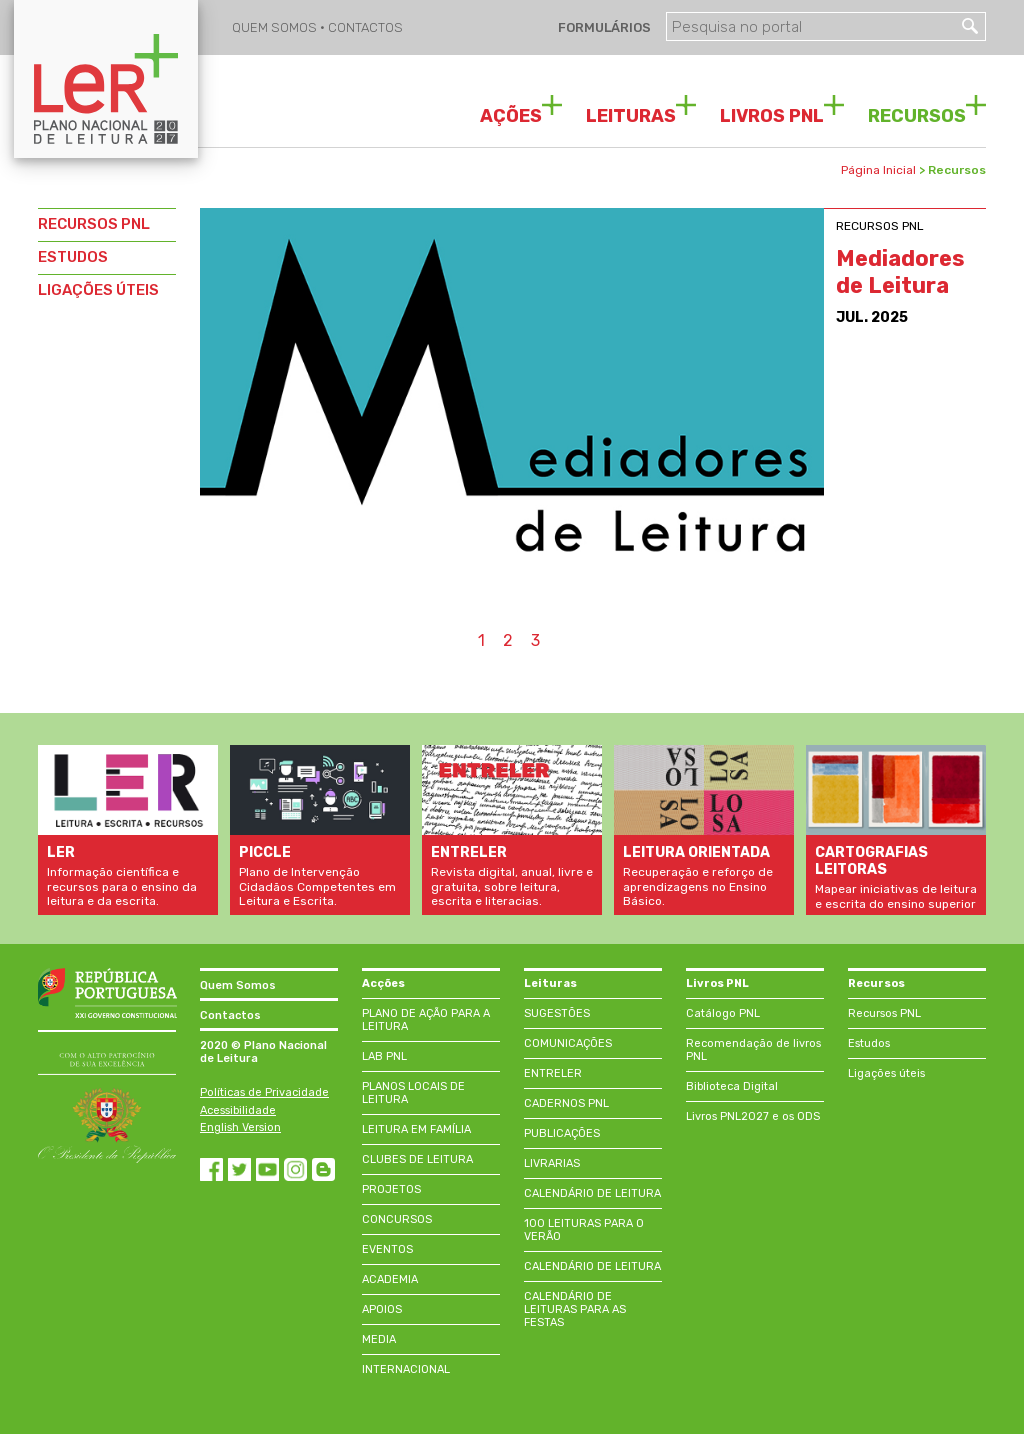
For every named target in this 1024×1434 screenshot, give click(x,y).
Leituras (550, 983)
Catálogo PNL (723, 1013)
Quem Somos (238, 985)
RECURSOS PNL (94, 224)
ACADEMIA (390, 1279)
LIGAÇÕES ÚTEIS (98, 290)
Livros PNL (717, 983)
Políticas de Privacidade (264, 1092)
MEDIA (379, 1339)
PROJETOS (391, 1189)
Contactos (230, 1015)
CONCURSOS (397, 1219)
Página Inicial (878, 170)
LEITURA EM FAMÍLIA (416, 1129)
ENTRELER (553, 1073)
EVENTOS (387, 1249)
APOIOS (382, 1309)
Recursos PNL (884, 1013)
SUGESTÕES (557, 1013)
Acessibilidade (238, 1110)
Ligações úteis (886, 1073)
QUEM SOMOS (276, 27)
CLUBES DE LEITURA (417, 1159)
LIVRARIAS (552, 1163)
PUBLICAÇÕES (562, 1133)
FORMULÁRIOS (603, 27)
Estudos (869, 1043)
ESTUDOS (73, 257)
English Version (240, 1127)
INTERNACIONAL (406, 1369)
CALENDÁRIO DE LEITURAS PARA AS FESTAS (575, 1309)
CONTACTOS (365, 27)
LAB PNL (384, 1056)
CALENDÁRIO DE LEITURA (592, 1193)
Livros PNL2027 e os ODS (753, 1116)
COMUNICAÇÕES (568, 1043)
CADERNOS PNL (566, 1103)
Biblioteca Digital (732, 1086)
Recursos (876, 983)
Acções (383, 983)
